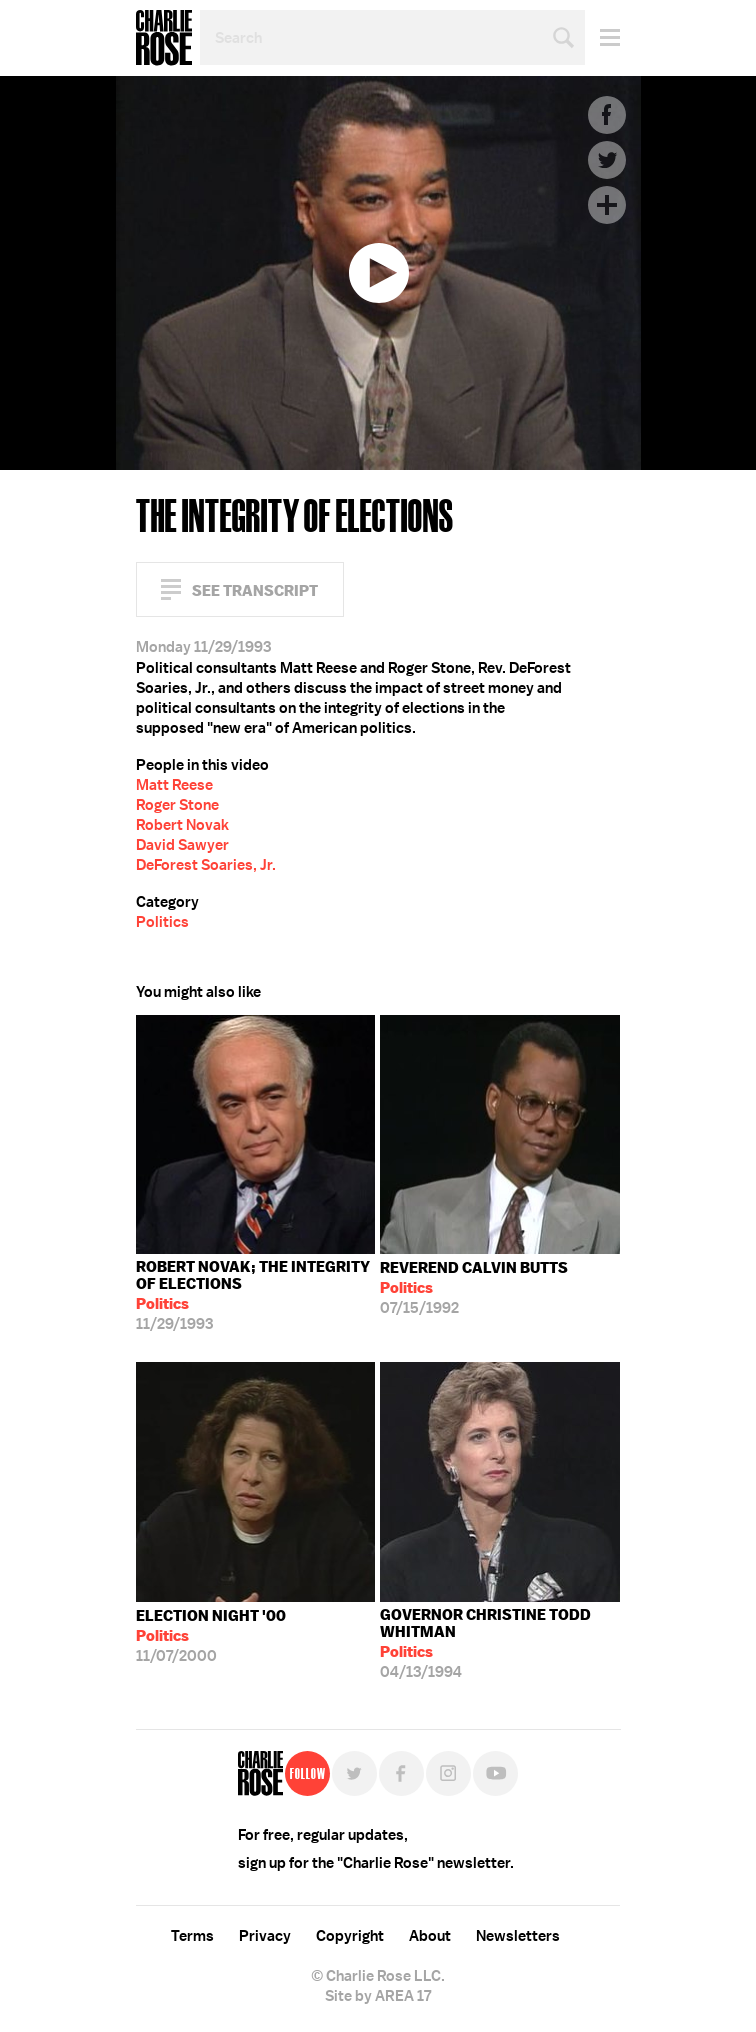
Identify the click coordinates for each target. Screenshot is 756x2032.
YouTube (495, 1773)
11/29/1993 (256, 1295)
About (430, 1936)
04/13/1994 (500, 1643)
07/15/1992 (474, 1288)
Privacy (265, 1936)
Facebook (607, 115)
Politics (162, 922)
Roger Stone (177, 805)
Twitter (607, 160)
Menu (602, 37)
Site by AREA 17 (378, 1996)
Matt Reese (174, 785)
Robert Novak (182, 825)
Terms (192, 1936)
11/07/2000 (211, 1636)
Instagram (448, 1773)
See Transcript (255, 590)
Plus (607, 205)
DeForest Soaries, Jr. (206, 865)
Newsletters (518, 1936)
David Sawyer (182, 845)
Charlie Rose (164, 38)
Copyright (350, 1936)
